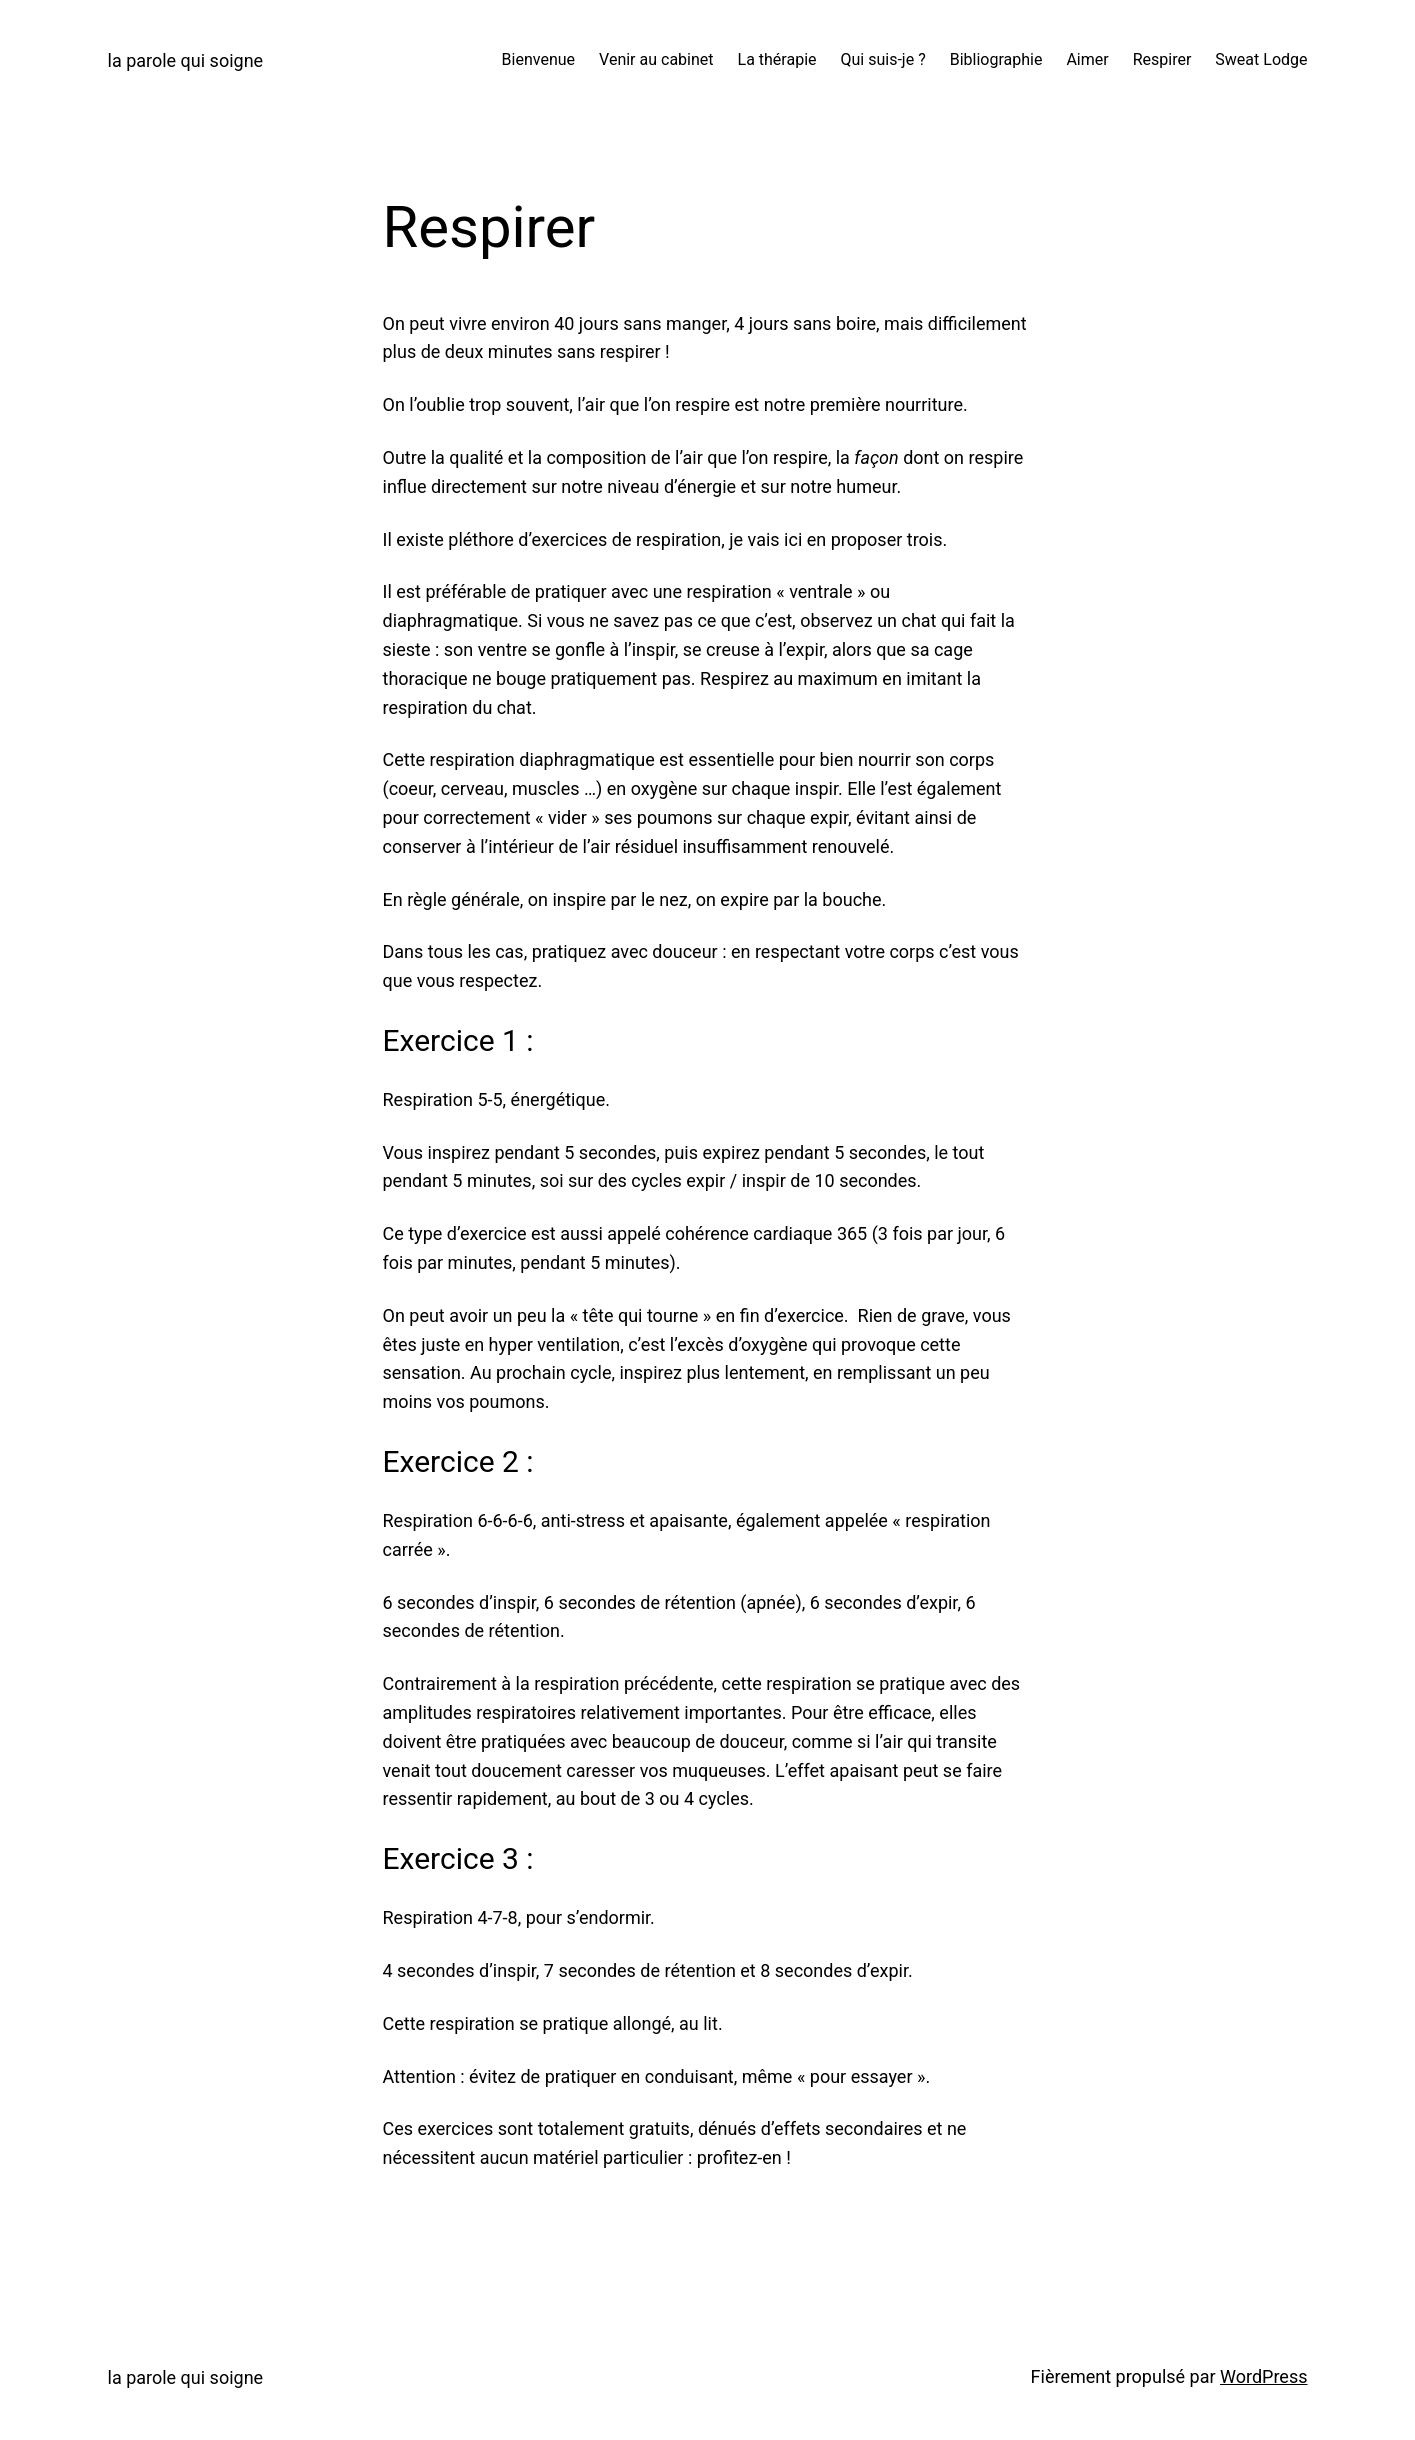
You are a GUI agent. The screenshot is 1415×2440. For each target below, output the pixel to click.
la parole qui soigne (186, 60)
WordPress (1263, 2376)
